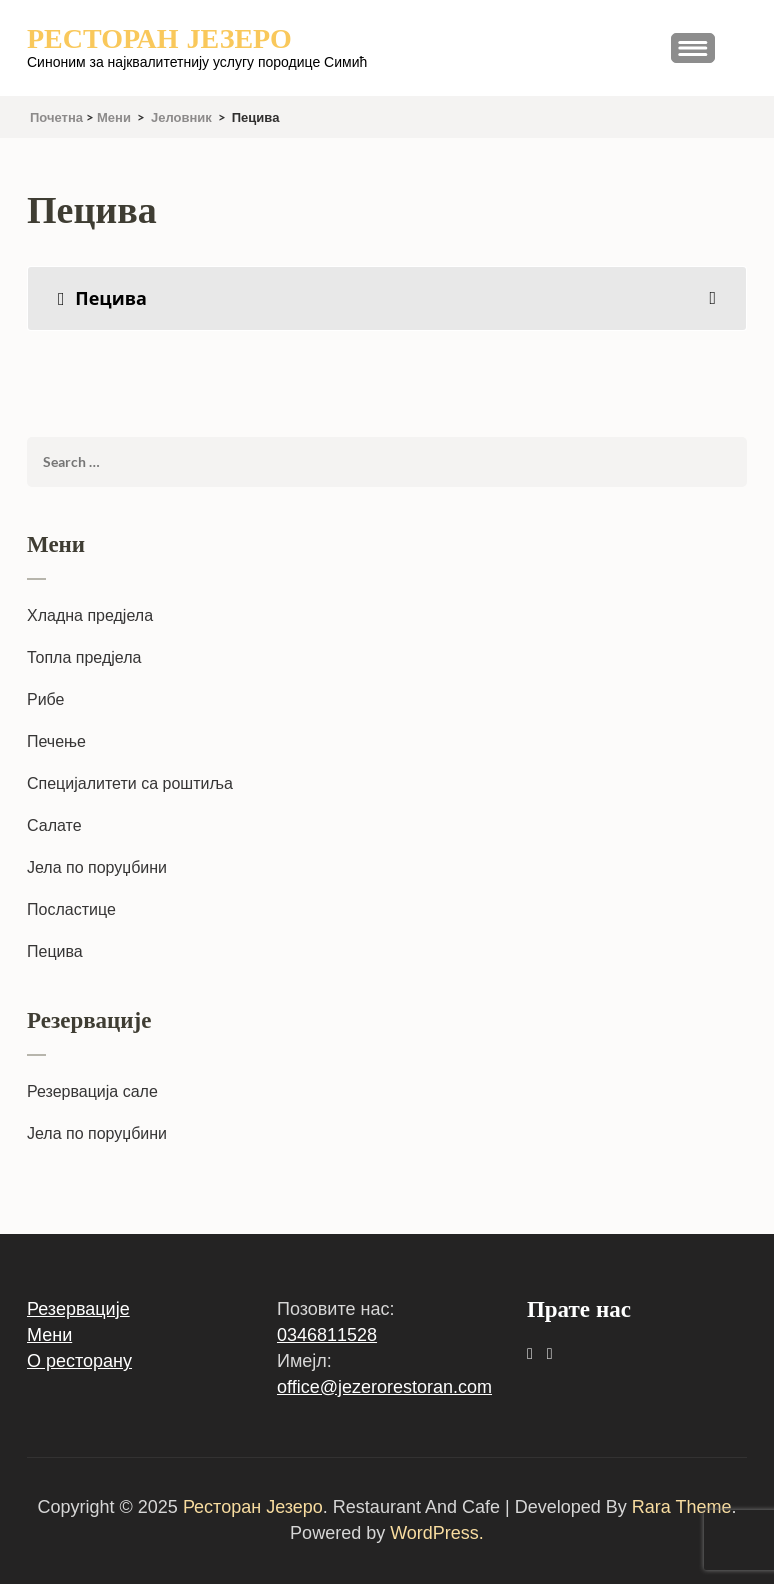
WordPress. (437, 1533)
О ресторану (79, 1361)
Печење (56, 741)
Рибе (46, 699)
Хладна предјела (90, 615)
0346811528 (327, 1335)
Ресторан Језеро (159, 39)
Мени (49, 1335)
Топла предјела (84, 657)
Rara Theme (682, 1507)
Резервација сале (92, 1091)
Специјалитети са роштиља (130, 783)
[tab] (387, 298)
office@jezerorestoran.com (384, 1387)
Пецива (55, 951)
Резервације (78, 1309)
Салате (54, 825)
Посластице (71, 909)
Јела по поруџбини (97, 867)
